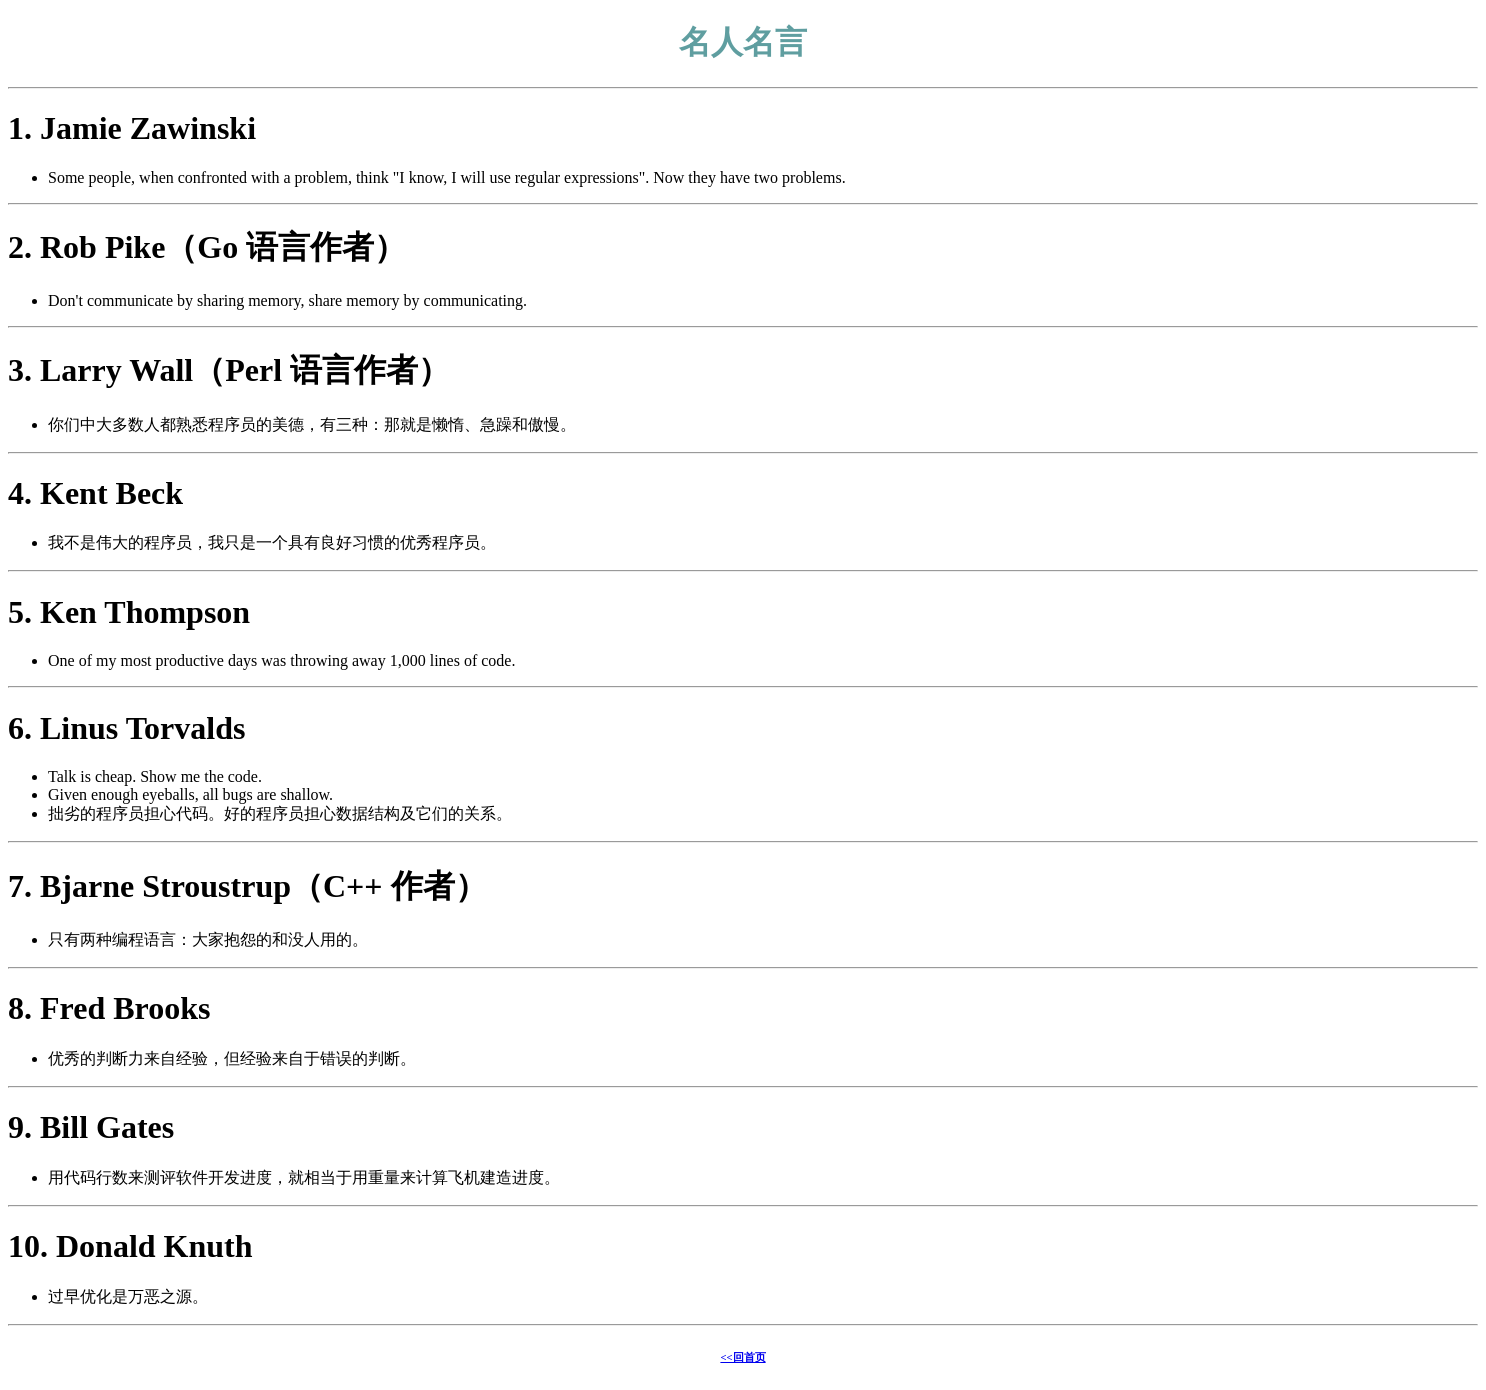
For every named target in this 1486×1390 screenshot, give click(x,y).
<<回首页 (742, 1357)
